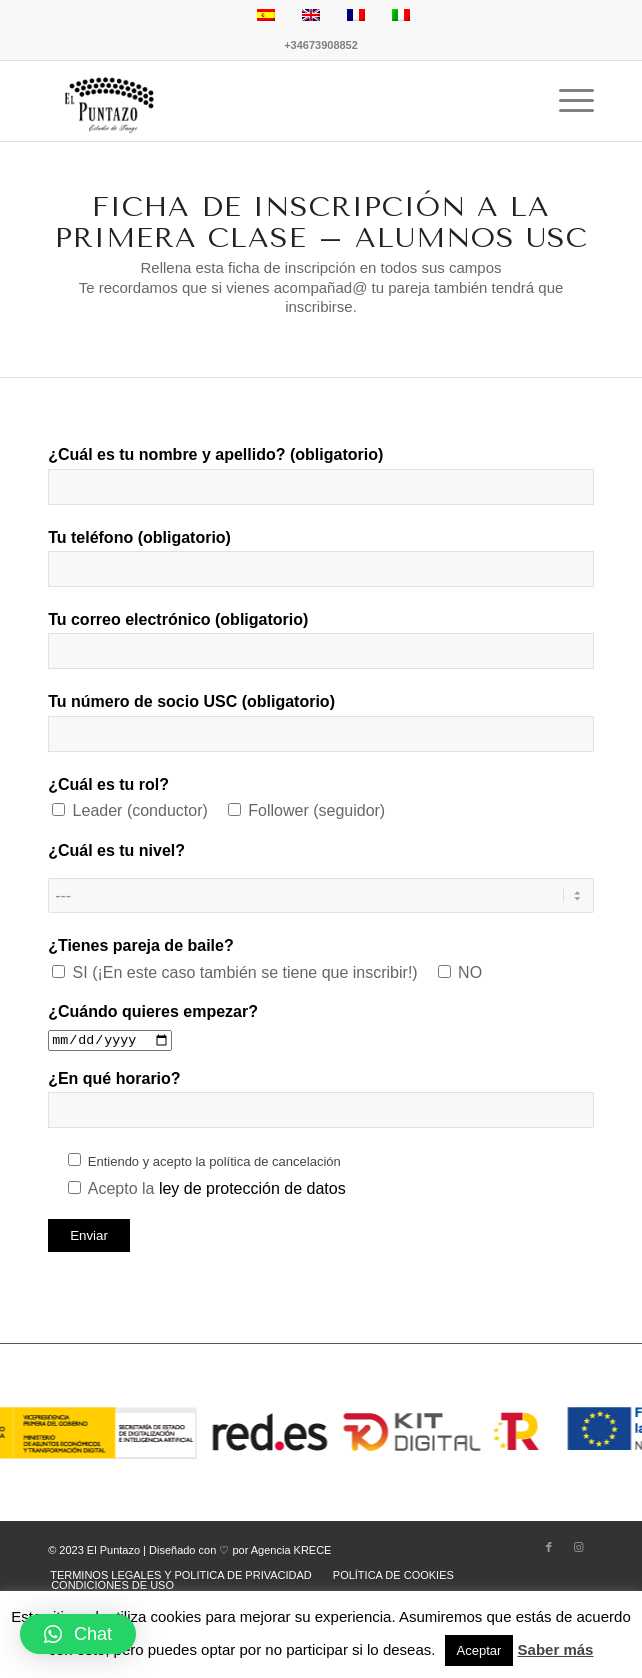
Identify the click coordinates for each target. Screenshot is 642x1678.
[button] (78, 1634)
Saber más (556, 1649)
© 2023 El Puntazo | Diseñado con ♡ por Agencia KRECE (189, 1550)
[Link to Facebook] (549, 1547)
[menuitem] (181, 1575)
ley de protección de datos (252, 1188)
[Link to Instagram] (579, 1547)
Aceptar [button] (479, 1650)
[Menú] (566, 101)
